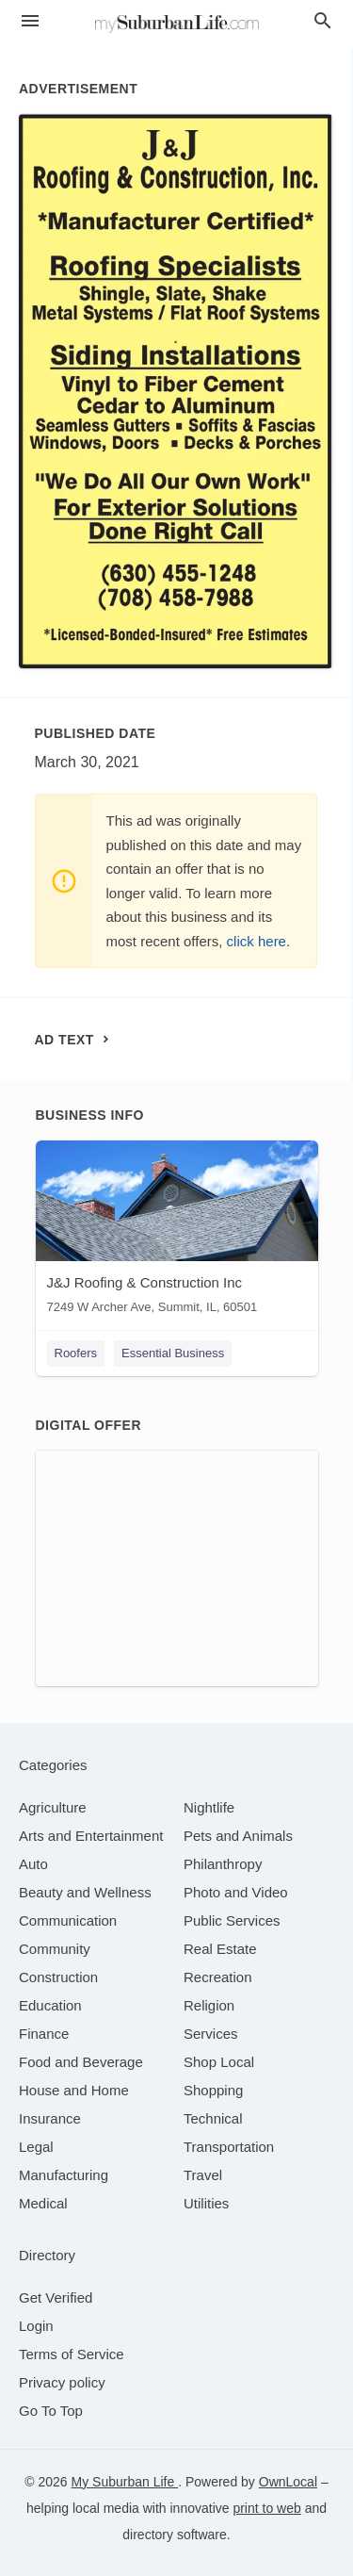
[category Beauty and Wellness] (85, 1892)
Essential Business (172, 1353)
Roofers (76, 1353)
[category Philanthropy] (223, 1864)
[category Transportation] (229, 2147)
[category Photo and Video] (236, 1892)
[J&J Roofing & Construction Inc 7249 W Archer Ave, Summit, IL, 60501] (177, 1231)
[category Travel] (203, 2175)
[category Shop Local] (219, 2062)
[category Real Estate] (220, 1949)
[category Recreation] (218, 1977)
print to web (266, 2508)
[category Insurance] (50, 2118)
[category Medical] (43, 2203)
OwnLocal (288, 2481)
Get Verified (55, 2297)
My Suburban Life (125, 2481)
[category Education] (50, 2005)
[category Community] (54, 1949)
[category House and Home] (74, 2090)
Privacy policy (62, 2382)
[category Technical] (213, 2118)
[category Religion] (209, 2005)
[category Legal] (36, 2147)
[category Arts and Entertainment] (91, 1836)
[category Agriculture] (53, 1807)
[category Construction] (58, 1977)
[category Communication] (68, 1920)
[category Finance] (44, 2034)
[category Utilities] (206, 2203)
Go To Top (51, 2411)
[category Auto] (33, 1864)
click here (256, 941)
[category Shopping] (213, 2090)
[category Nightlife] (209, 1807)
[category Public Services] (232, 1920)
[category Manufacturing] (63, 2175)
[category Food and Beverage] (81, 2062)
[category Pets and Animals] (238, 1836)
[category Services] (211, 2034)
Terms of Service (71, 2354)
